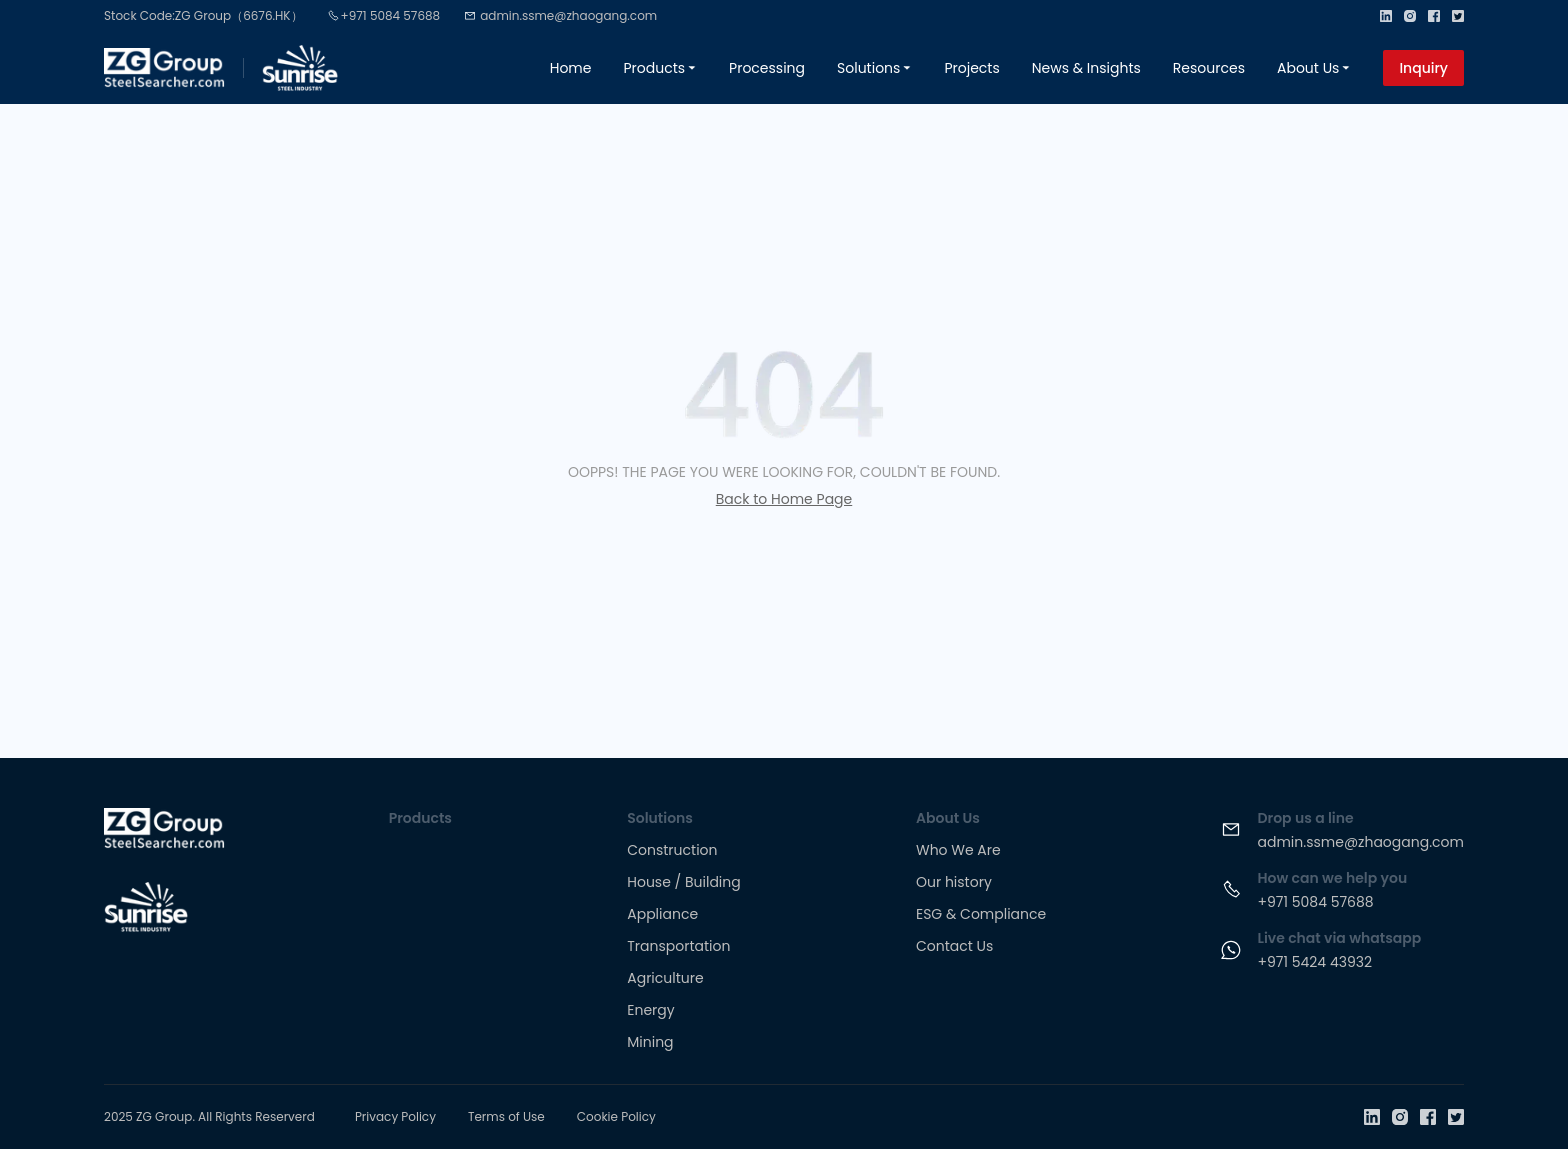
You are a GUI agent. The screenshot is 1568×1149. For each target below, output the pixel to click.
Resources (1209, 68)
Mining (650, 1042)
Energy (650, 1010)
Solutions (874, 68)
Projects (971, 68)
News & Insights (1086, 68)
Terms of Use (506, 1117)
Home (571, 68)
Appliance (662, 914)
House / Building (684, 882)
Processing (767, 68)
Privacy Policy (395, 1117)
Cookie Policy (616, 1117)
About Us (1314, 68)
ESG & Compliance (981, 914)
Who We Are (958, 850)
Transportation (678, 946)
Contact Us (954, 946)
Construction (672, 850)
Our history (954, 882)
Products (660, 68)
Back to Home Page (784, 499)
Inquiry (1423, 68)
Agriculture (665, 978)
